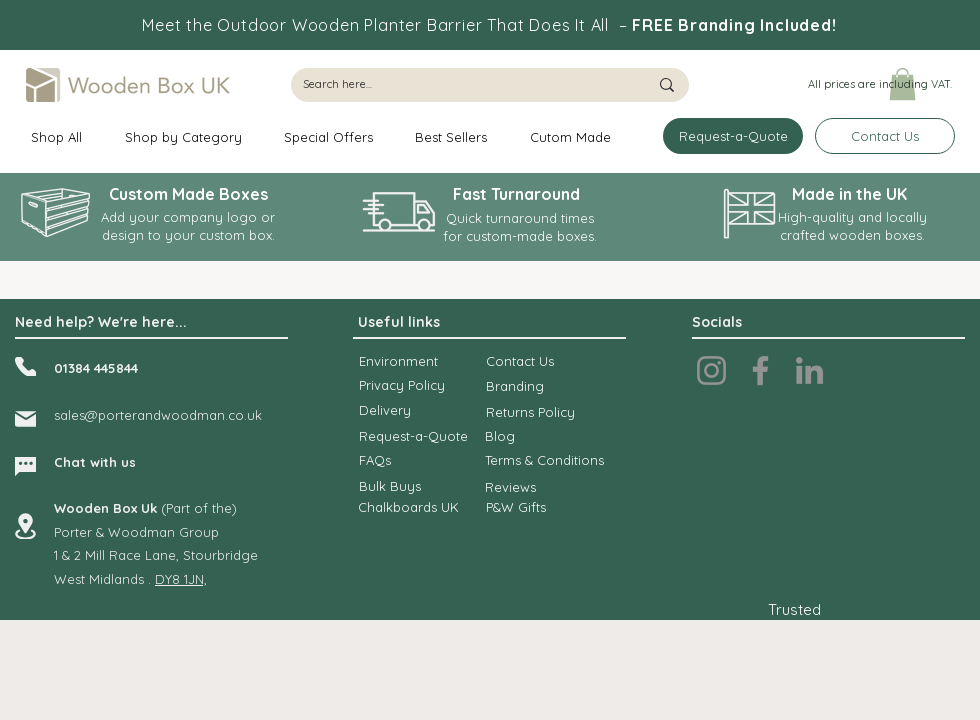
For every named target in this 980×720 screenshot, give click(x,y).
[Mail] (25, 418)
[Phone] (25, 366)
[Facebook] (760, 370)
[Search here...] (460, 85)
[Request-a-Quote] (733, 136)
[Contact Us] (885, 136)
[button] (879, 85)
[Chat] (25, 466)
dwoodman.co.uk (207, 415)
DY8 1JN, (181, 579)
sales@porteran (103, 415)
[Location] (25, 526)
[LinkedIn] (809, 370)
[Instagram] (711, 370)
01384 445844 (96, 368)
